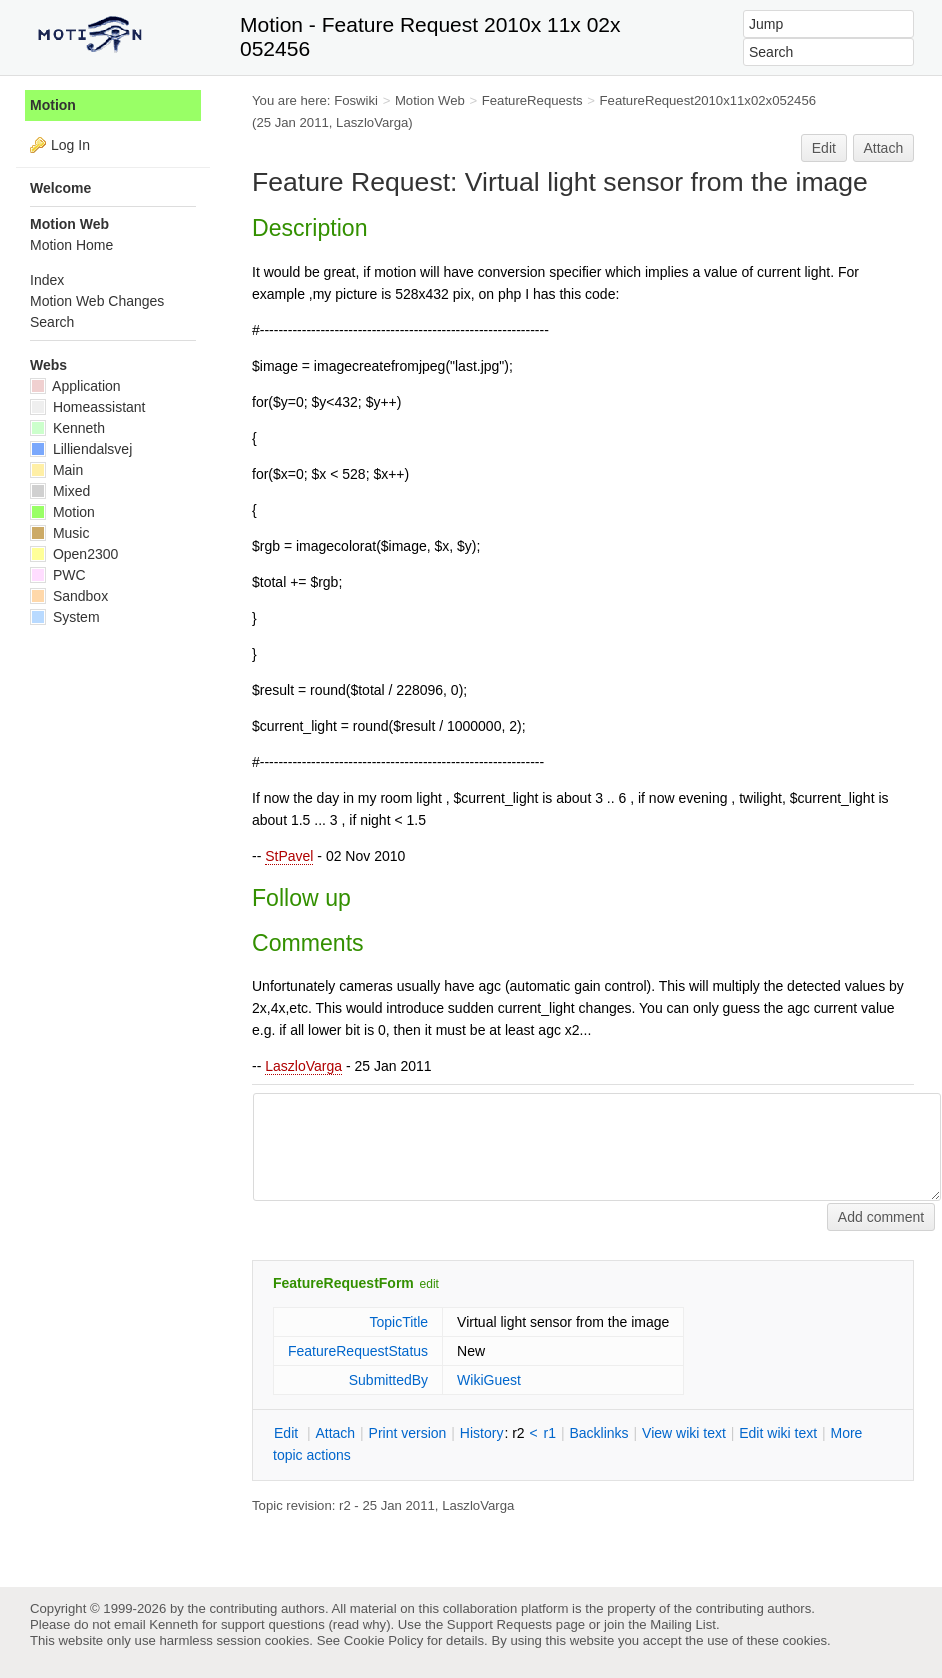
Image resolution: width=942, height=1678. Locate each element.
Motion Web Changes (97, 301)
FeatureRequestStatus (358, 1351)
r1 (550, 1433)
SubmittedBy (388, 1380)
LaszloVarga (303, 1066)
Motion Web (430, 100)
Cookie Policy (384, 1640)
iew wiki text (684, 1433)
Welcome (60, 188)
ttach (335, 1433)
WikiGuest (489, 1380)
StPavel (289, 856)
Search (52, 322)
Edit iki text (778, 1433)
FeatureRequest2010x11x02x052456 (708, 100)
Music (59, 533)
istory (482, 1433)
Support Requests (499, 1624)
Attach (884, 148)
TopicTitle (398, 1322)
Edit (824, 148)
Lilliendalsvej (81, 449)
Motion (53, 105)
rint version (408, 1433)
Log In (70, 145)
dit (288, 1433)
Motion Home (71, 245)
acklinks (598, 1433)
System (65, 617)
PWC (58, 575)
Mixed (60, 491)
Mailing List (683, 1624)
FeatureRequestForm (343, 1283)
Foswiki (356, 100)
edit (429, 1284)
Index (47, 280)
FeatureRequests (532, 100)
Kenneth (67, 428)
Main (56, 470)
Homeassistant (87, 407)
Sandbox (69, 596)
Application (75, 386)
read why (359, 1624)
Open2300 (74, 554)
